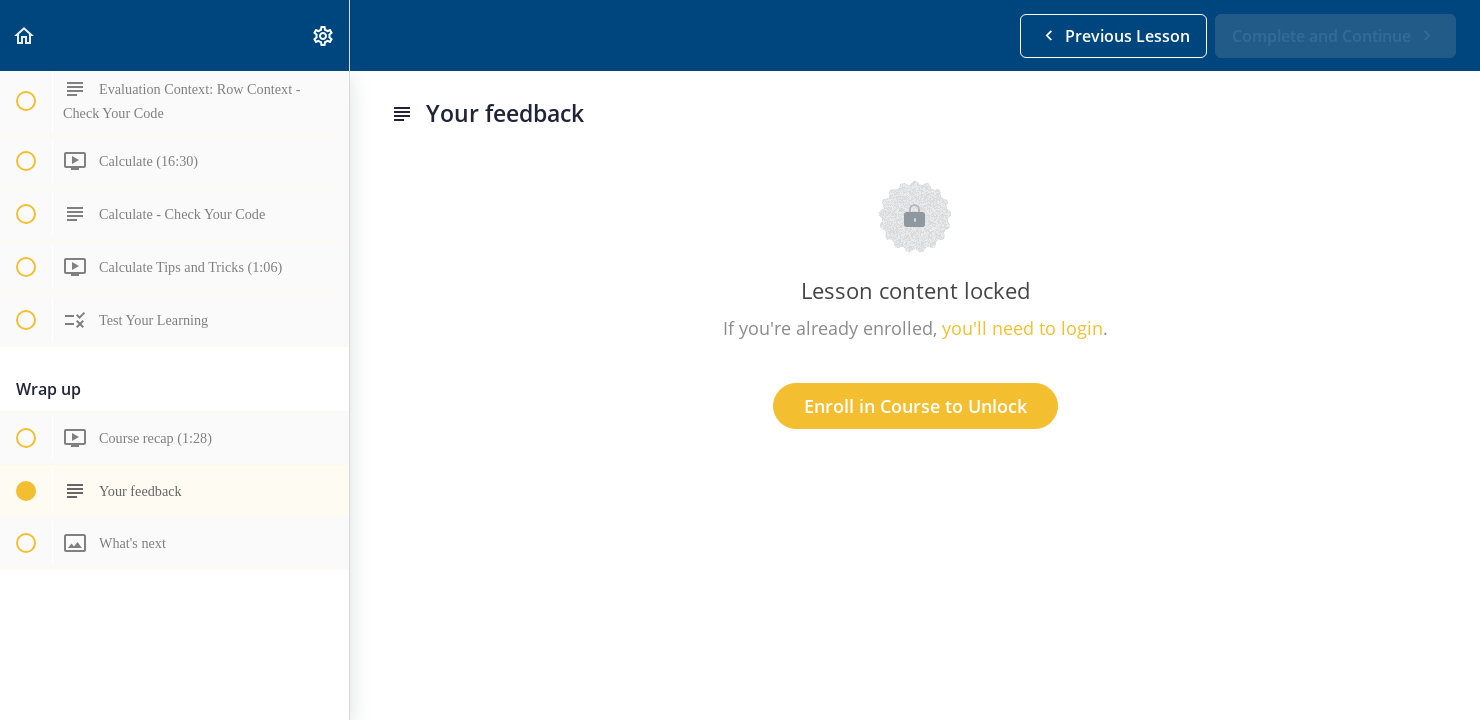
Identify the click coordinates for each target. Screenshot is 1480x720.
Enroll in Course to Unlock (915, 406)
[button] (25, 35)
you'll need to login (1022, 328)
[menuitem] (324, 35)
